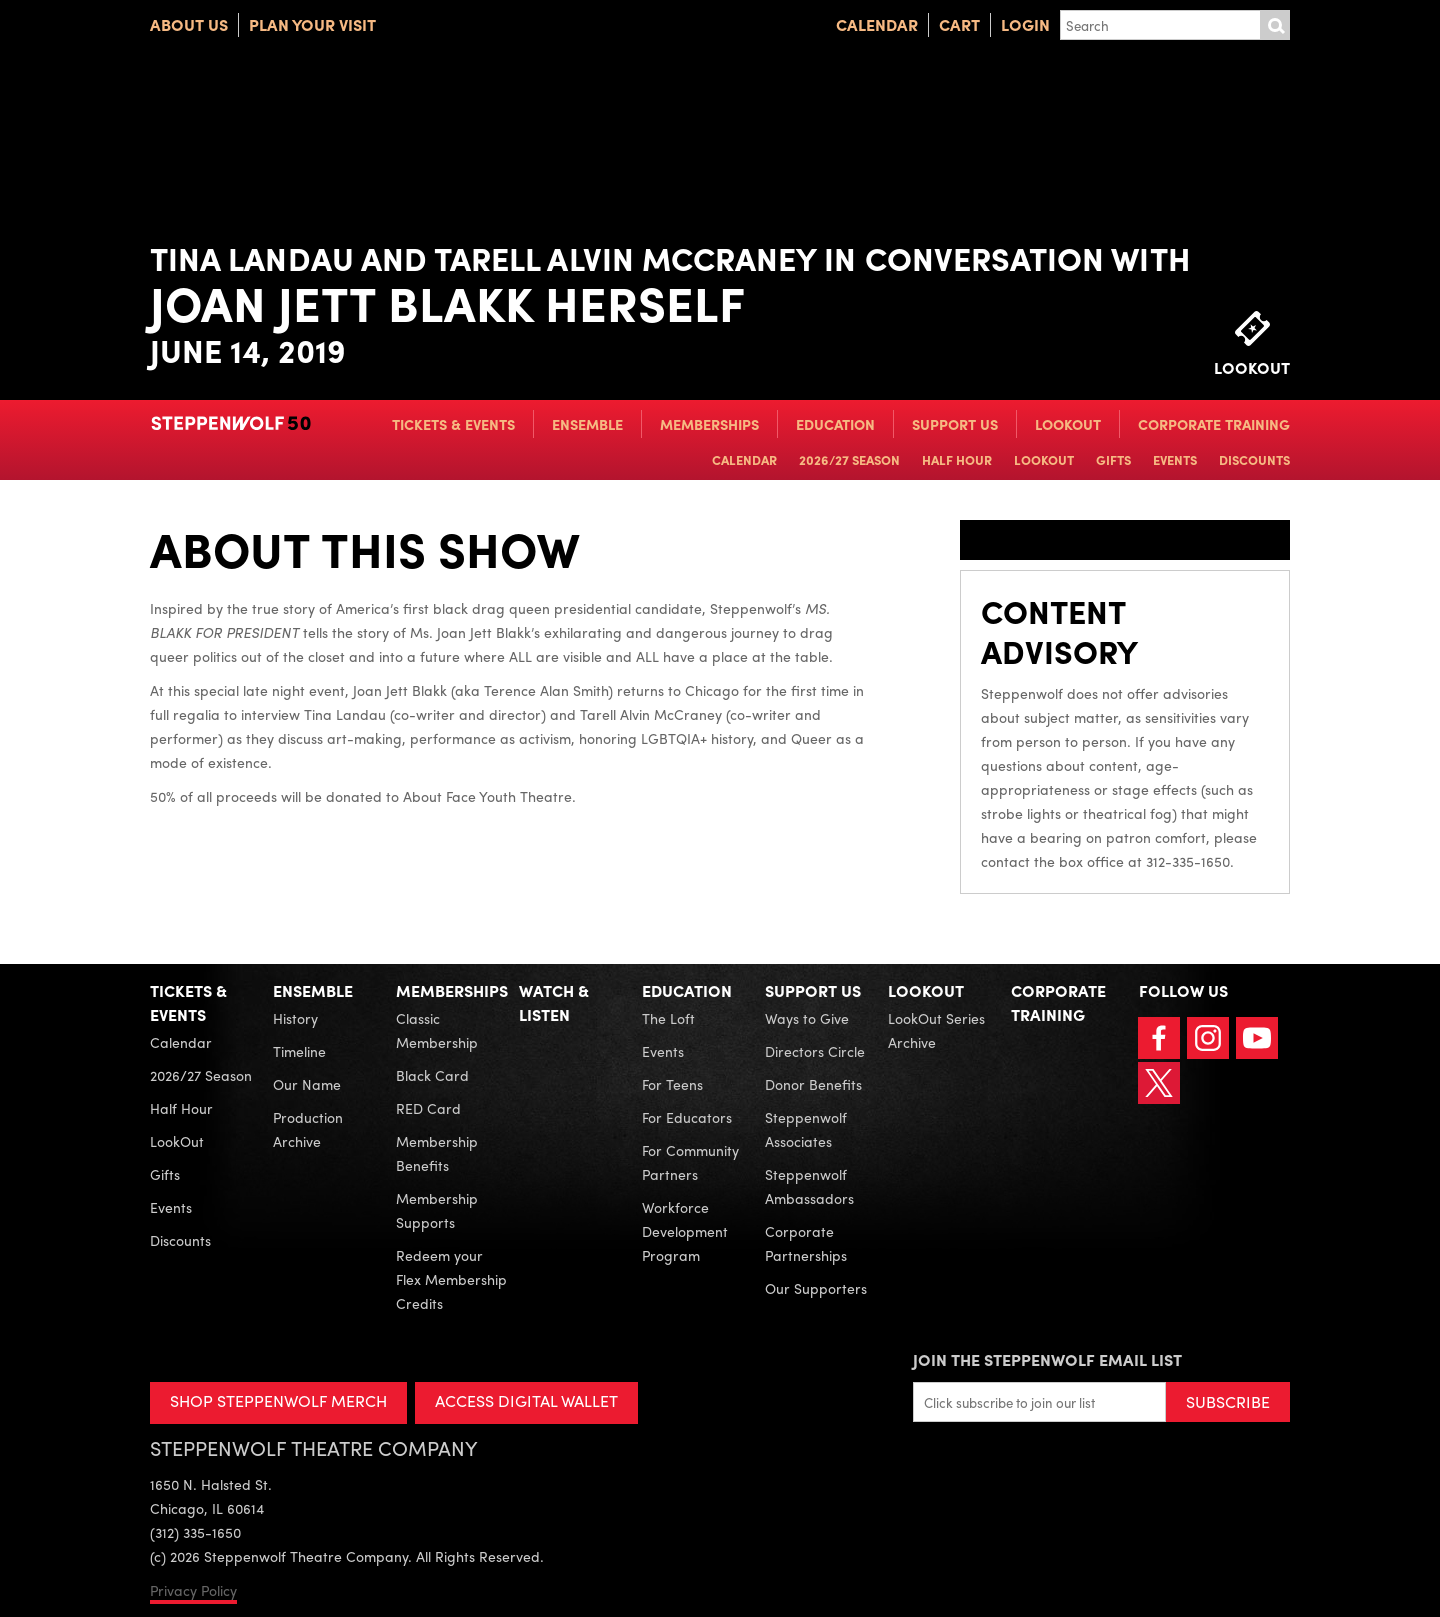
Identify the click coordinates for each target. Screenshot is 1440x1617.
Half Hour (957, 459)
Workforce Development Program (685, 1231)
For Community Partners (690, 1162)
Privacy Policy (193, 1590)
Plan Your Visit (312, 24)
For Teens (672, 1084)
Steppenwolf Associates (806, 1129)
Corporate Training (1214, 424)
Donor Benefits (813, 1084)
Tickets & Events (453, 424)
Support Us (955, 424)
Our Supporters (816, 1288)
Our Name (307, 1084)
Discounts (1254, 459)
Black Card (432, 1075)
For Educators (687, 1117)
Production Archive (308, 1129)
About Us (189, 24)
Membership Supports (437, 1210)
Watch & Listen (554, 1002)
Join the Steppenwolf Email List (1047, 1359)
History (295, 1018)
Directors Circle (815, 1051)
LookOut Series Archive (936, 1030)
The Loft (668, 1018)
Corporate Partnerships (806, 1243)
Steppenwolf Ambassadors (809, 1186)
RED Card (428, 1108)
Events (1175, 459)
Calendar (877, 24)
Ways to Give (807, 1018)
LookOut (1068, 424)
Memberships (709, 424)
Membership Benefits (437, 1153)
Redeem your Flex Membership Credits (451, 1279)
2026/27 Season (849, 459)
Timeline (299, 1051)
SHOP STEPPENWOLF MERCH (278, 1400)
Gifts (1113, 459)
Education (835, 424)
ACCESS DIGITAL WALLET (526, 1400)
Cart (959, 24)
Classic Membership (437, 1030)
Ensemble (587, 424)
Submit (1275, 25)
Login (1025, 24)
